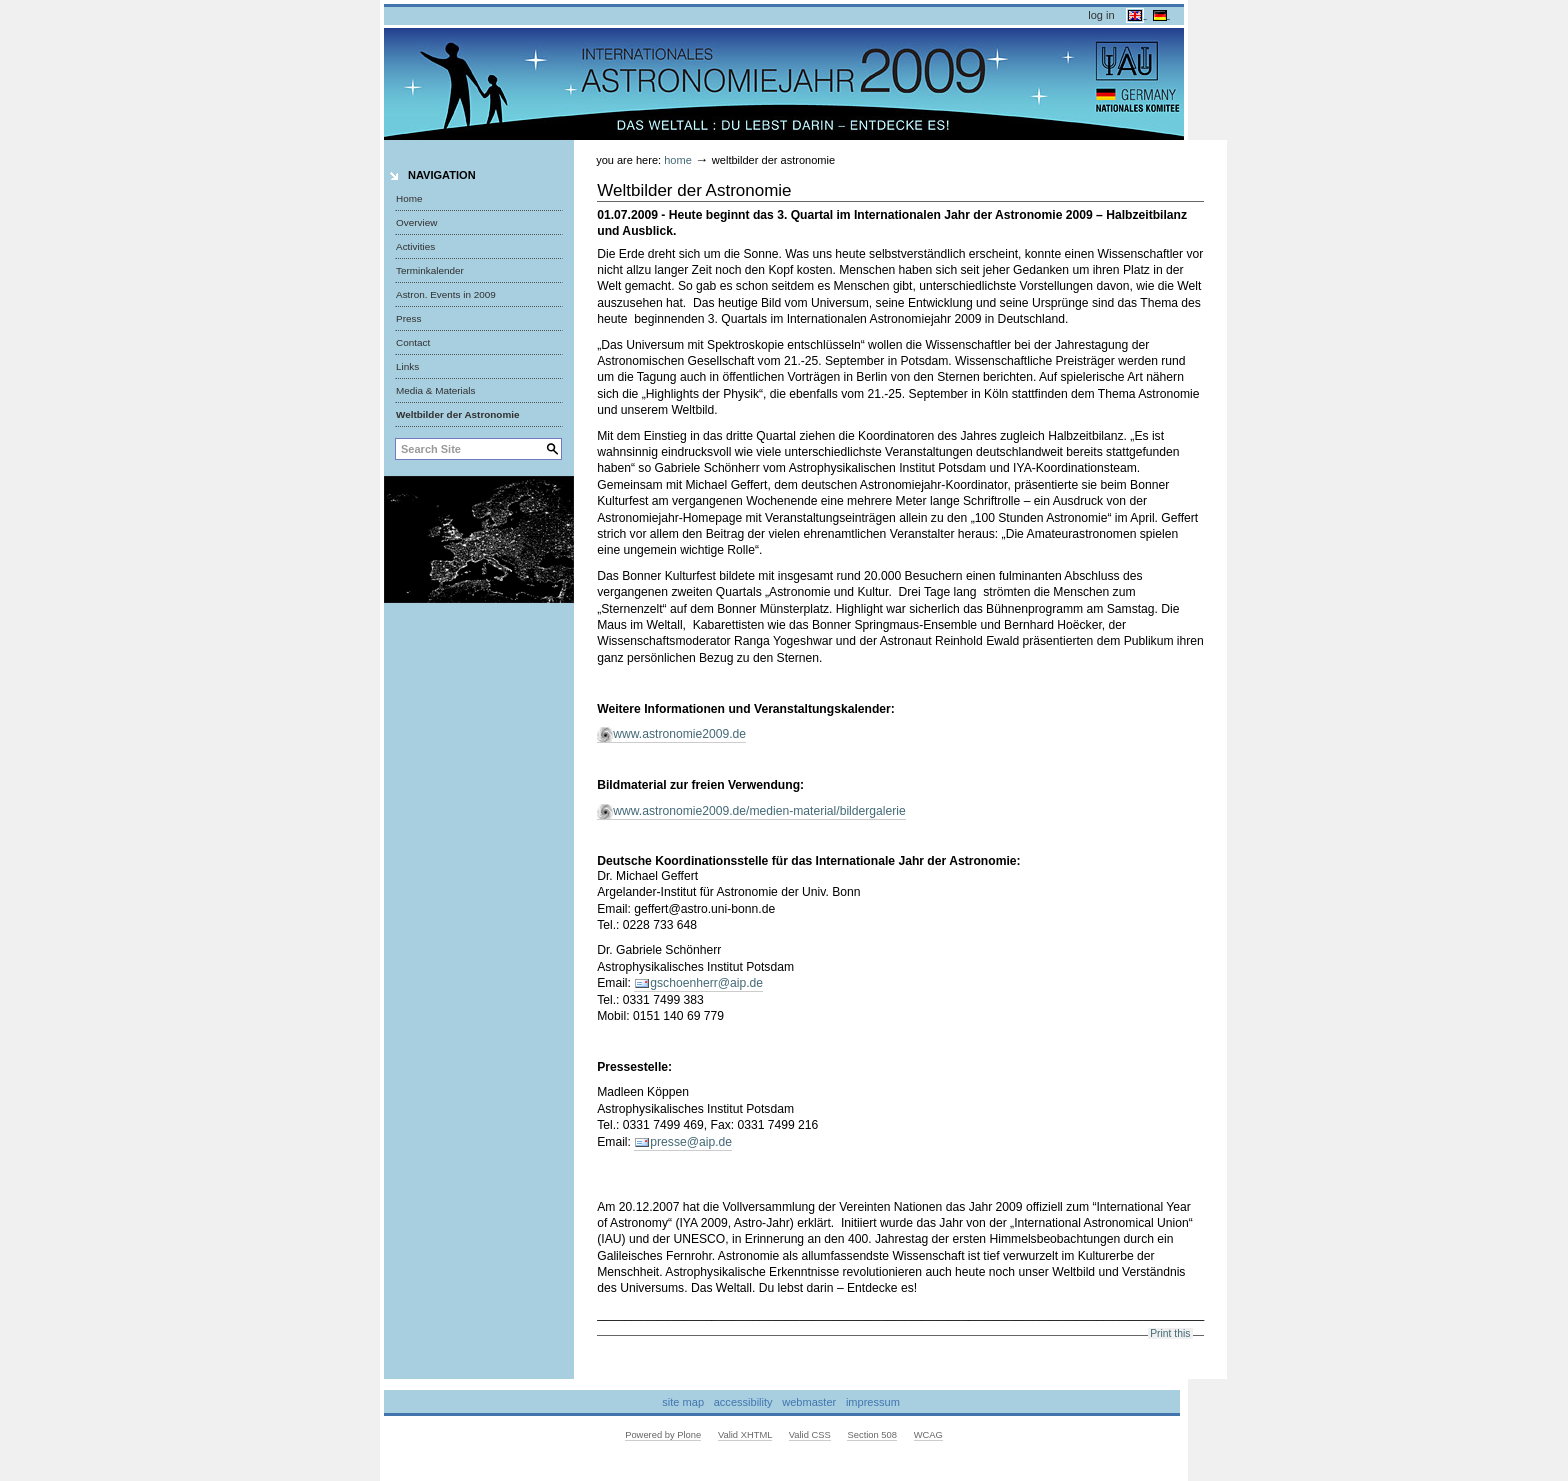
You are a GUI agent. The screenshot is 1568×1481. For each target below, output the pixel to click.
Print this (1170, 1333)
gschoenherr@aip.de (706, 983)
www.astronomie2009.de (679, 734)
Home (409, 198)
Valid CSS (810, 1435)
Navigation (442, 175)
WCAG (928, 1435)
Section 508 (872, 1435)
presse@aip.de (691, 1142)
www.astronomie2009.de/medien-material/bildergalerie (759, 811)
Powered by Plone (663, 1435)
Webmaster (809, 1402)
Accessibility (743, 1402)
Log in (1101, 15)
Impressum (873, 1402)
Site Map (683, 1402)
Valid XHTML (745, 1435)
